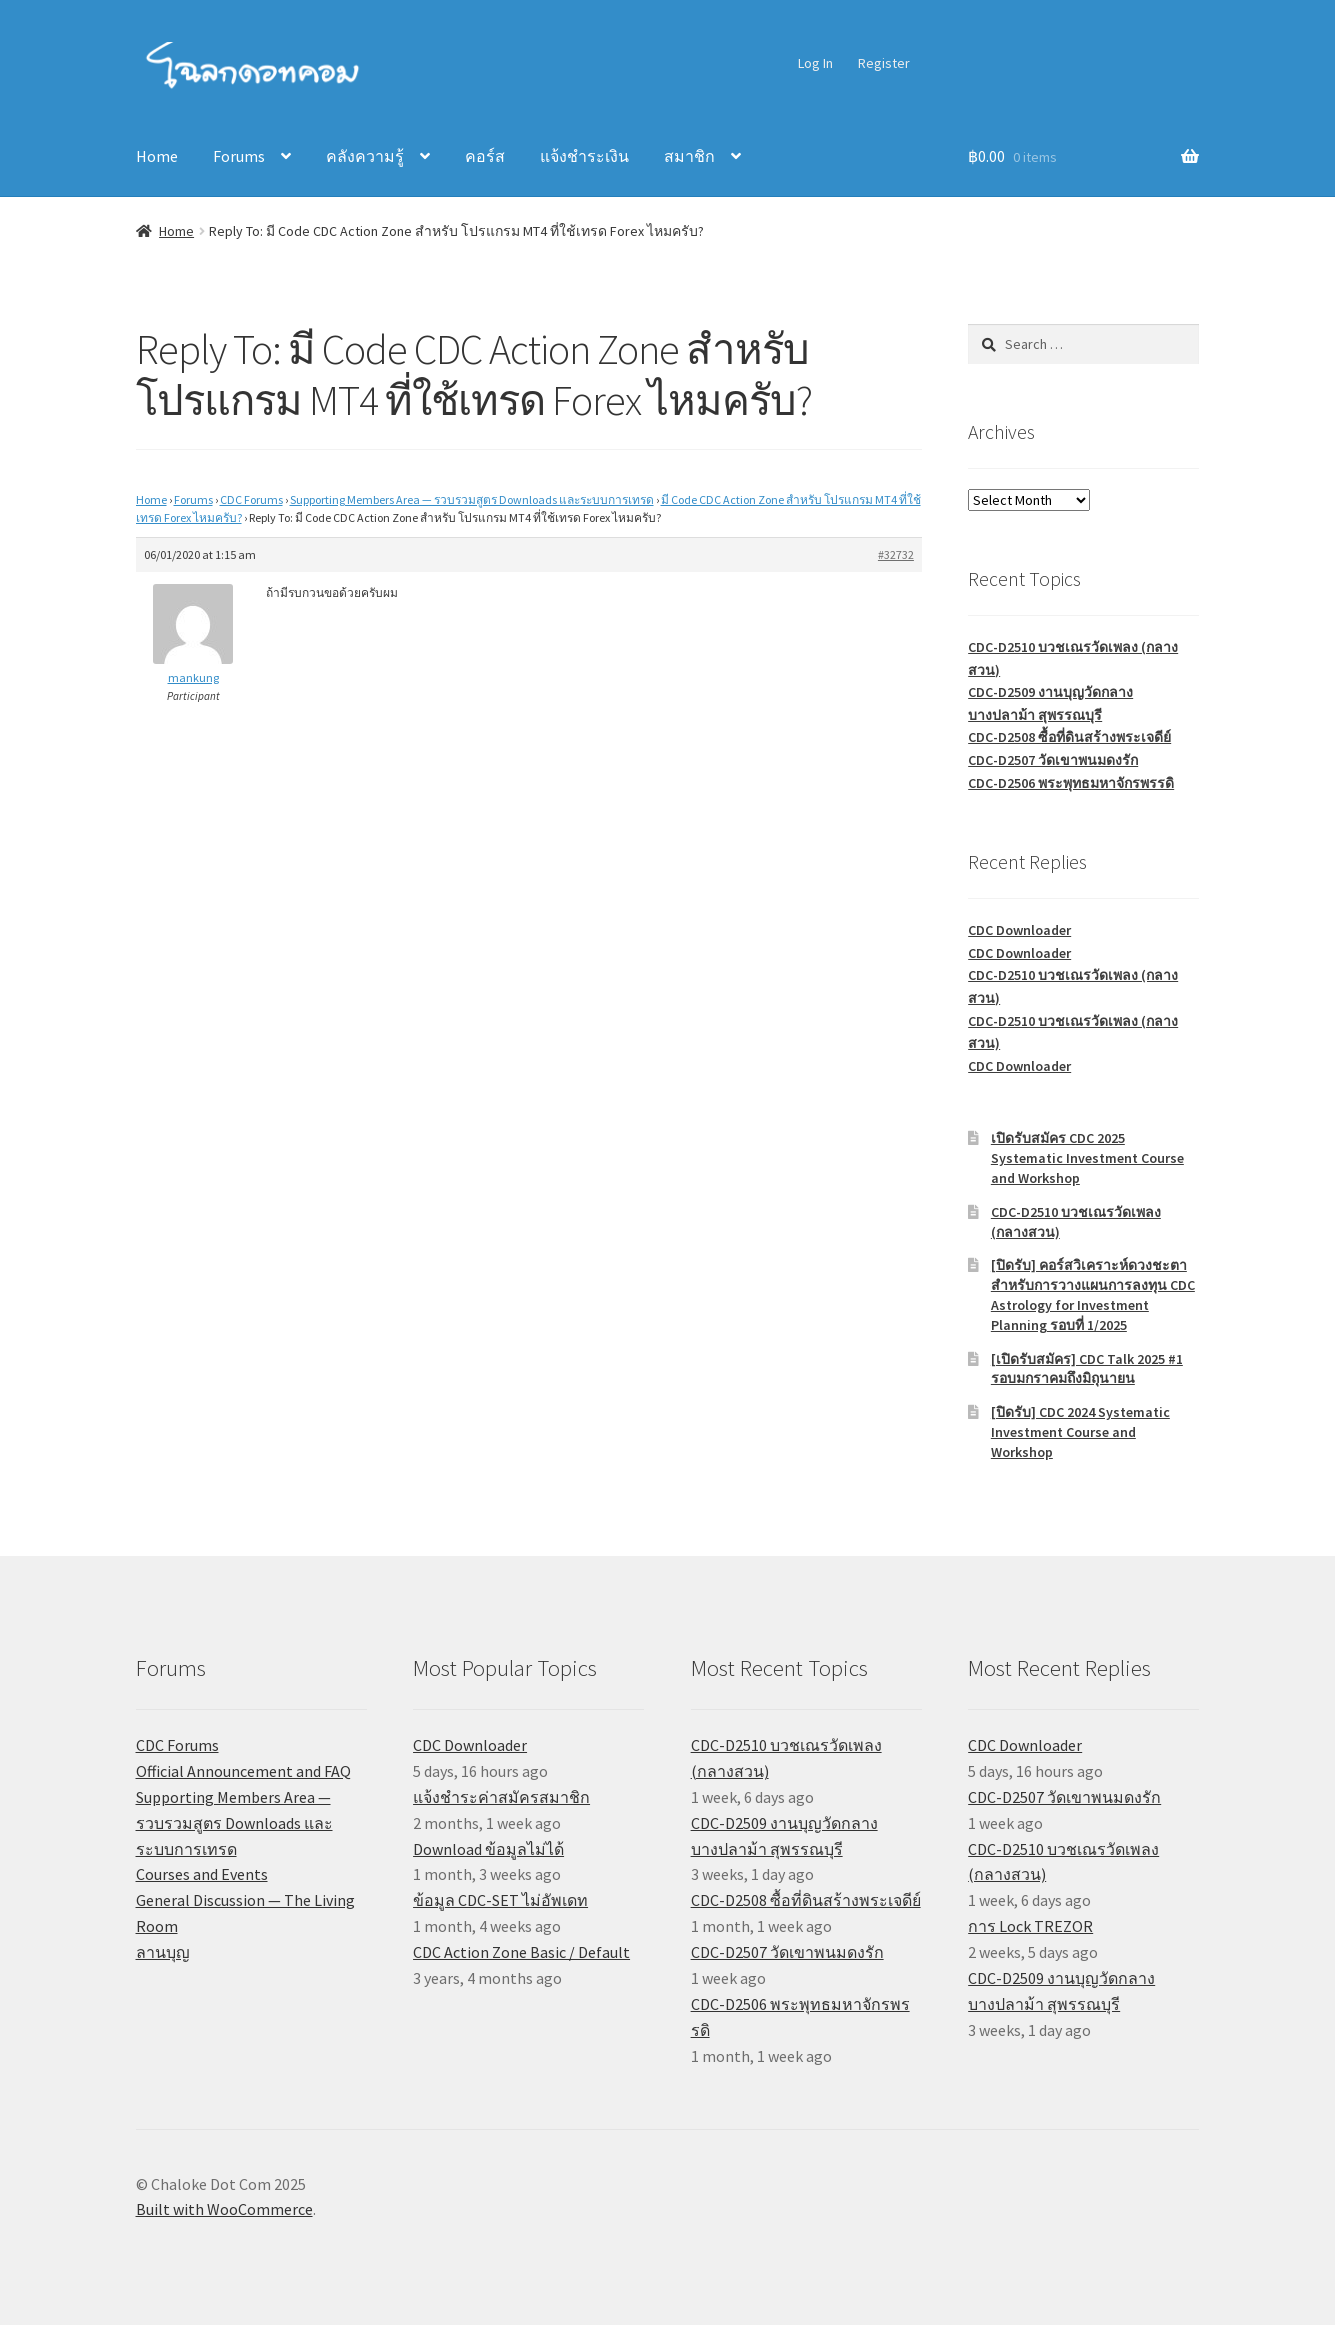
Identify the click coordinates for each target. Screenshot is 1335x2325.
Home (157, 156)
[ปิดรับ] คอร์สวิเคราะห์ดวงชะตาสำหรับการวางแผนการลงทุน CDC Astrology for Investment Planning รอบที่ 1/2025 (1093, 1294)
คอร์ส (485, 156)
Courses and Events (202, 1874)
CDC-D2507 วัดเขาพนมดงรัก (1053, 760)
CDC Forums (251, 499)
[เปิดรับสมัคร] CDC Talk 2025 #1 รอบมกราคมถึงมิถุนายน (1087, 1369)
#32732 (896, 554)
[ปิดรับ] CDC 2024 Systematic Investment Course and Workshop (1080, 1432)
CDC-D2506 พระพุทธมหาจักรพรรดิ (1071, 783)
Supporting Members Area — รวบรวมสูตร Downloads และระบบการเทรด (472, 499)
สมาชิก (689, 156)
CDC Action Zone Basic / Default (521, 1952)
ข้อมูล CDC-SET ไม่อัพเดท (500, 1900)
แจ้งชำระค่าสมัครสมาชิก (501, 1797)
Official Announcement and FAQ (243, 1771)
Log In (815, 63)
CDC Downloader (1019, 930)
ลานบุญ (163, 1952)
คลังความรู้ (365, 156)
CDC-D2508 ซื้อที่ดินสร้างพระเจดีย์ (1069, 737)
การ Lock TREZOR (1030, 1926)
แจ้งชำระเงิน (584, 156)
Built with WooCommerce (224, 2209)
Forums (239, 156)
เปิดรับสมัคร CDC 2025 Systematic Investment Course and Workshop (1087, 1158)
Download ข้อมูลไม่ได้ (488, 1849)
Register (884, 63)
